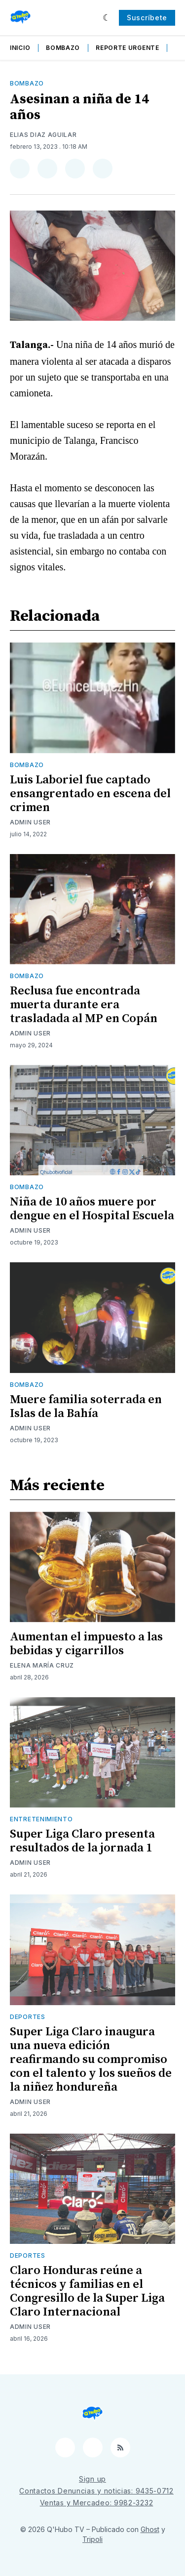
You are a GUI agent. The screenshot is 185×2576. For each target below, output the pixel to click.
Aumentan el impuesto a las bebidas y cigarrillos (86, 1644)
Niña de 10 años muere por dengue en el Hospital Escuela (92, 1209)
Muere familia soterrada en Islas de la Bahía (86, 1406)
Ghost (150, 2529)
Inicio (20, 47)
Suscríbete (147, 17)
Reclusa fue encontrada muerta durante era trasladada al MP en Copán (83, 1005)
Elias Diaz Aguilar (43, 134)
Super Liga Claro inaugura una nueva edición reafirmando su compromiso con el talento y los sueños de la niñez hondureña (91, 2059)
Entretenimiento (41, 1819)
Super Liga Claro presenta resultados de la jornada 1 (82, 1841)
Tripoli (92, 2539)
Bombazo (63, 47)
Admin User (30, 822)
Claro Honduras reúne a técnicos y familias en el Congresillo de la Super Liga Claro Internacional (87, 2291)
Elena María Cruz (42, 1665)
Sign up (92, 2479)
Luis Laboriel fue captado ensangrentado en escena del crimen (90, 794)
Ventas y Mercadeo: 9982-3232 (96, 2502)
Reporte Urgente (127, 47)
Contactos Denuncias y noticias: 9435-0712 (96, 2491)
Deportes (27, 2016)
